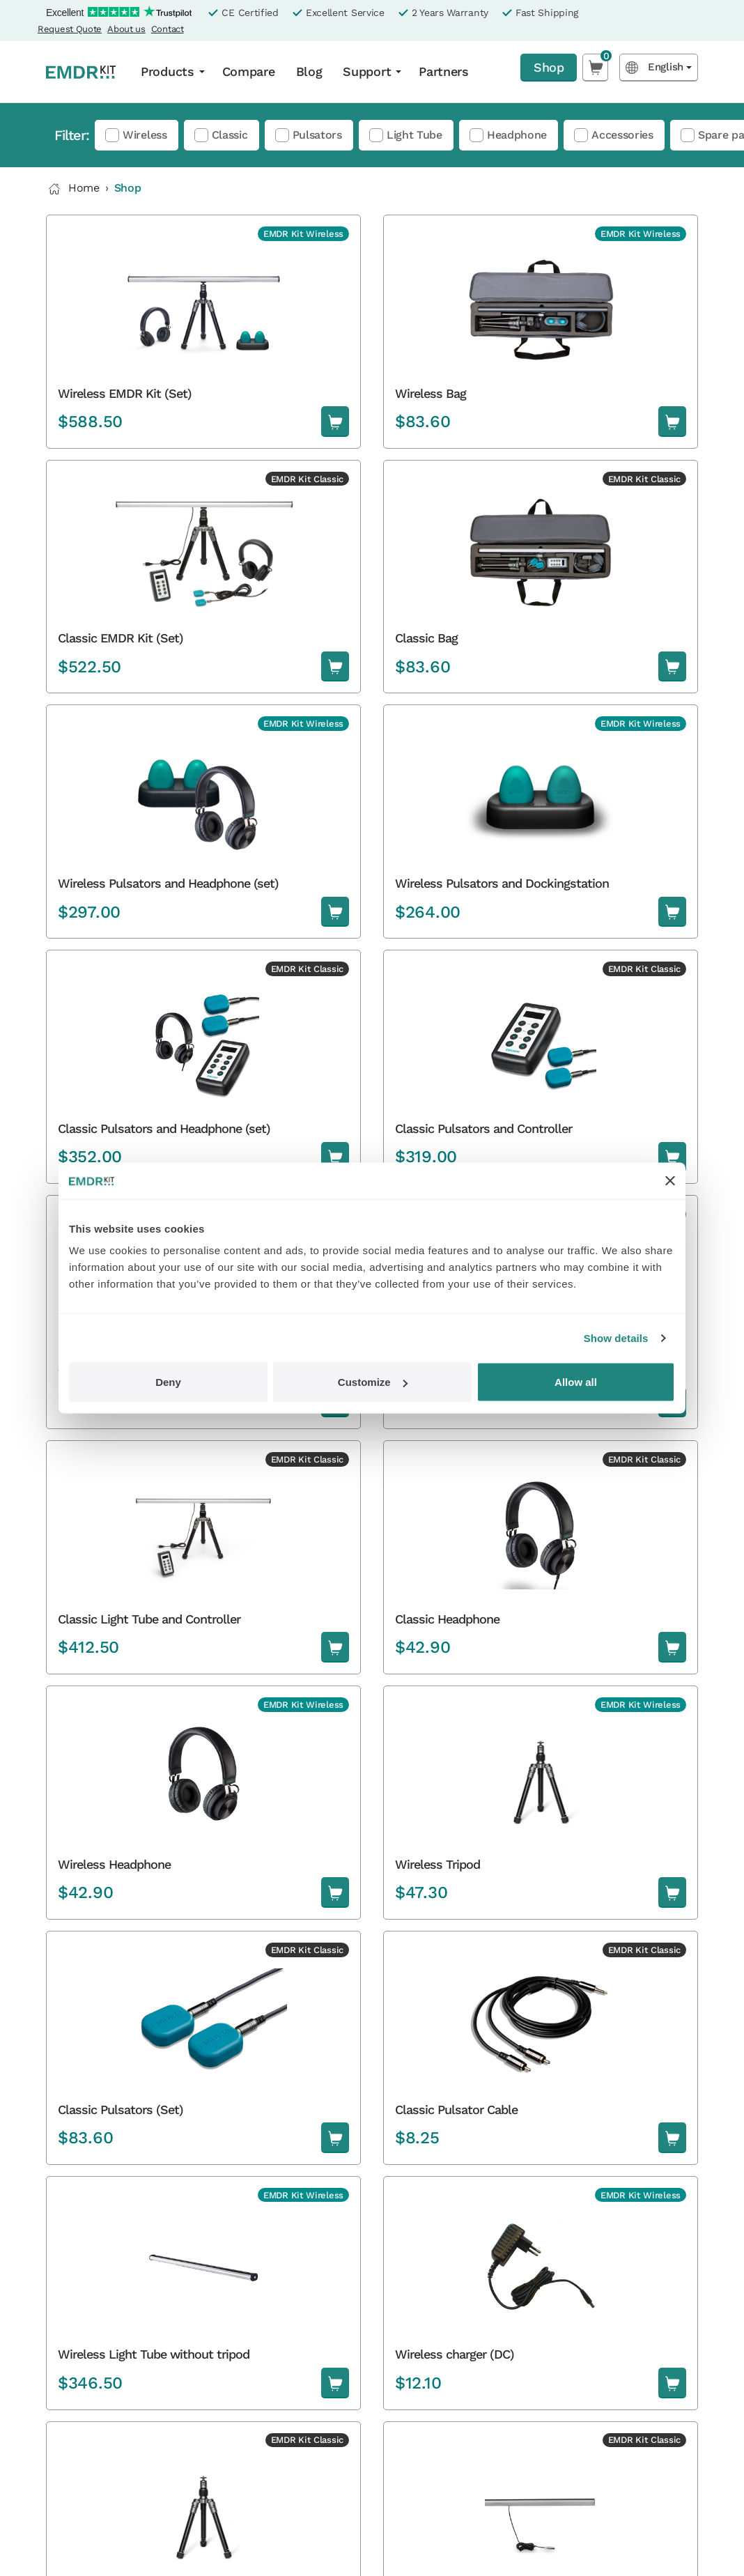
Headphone (517, 134)
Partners (444, 71)
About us (126, 29)
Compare (248, 71)
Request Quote (70, 29)
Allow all (576, 1382)
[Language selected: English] (658, 67)
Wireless (145, 134)
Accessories (622, 134)
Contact (167, 29)
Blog (309, 71)
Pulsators (317, 134)
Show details (616, 1337)
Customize (373, 1382)
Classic (230, 134)
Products (167, 71)
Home (73, 188)
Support (367, 71)
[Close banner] (670, 1180)
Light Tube (414, 134)
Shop (549, 67)
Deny (168, 1382)
